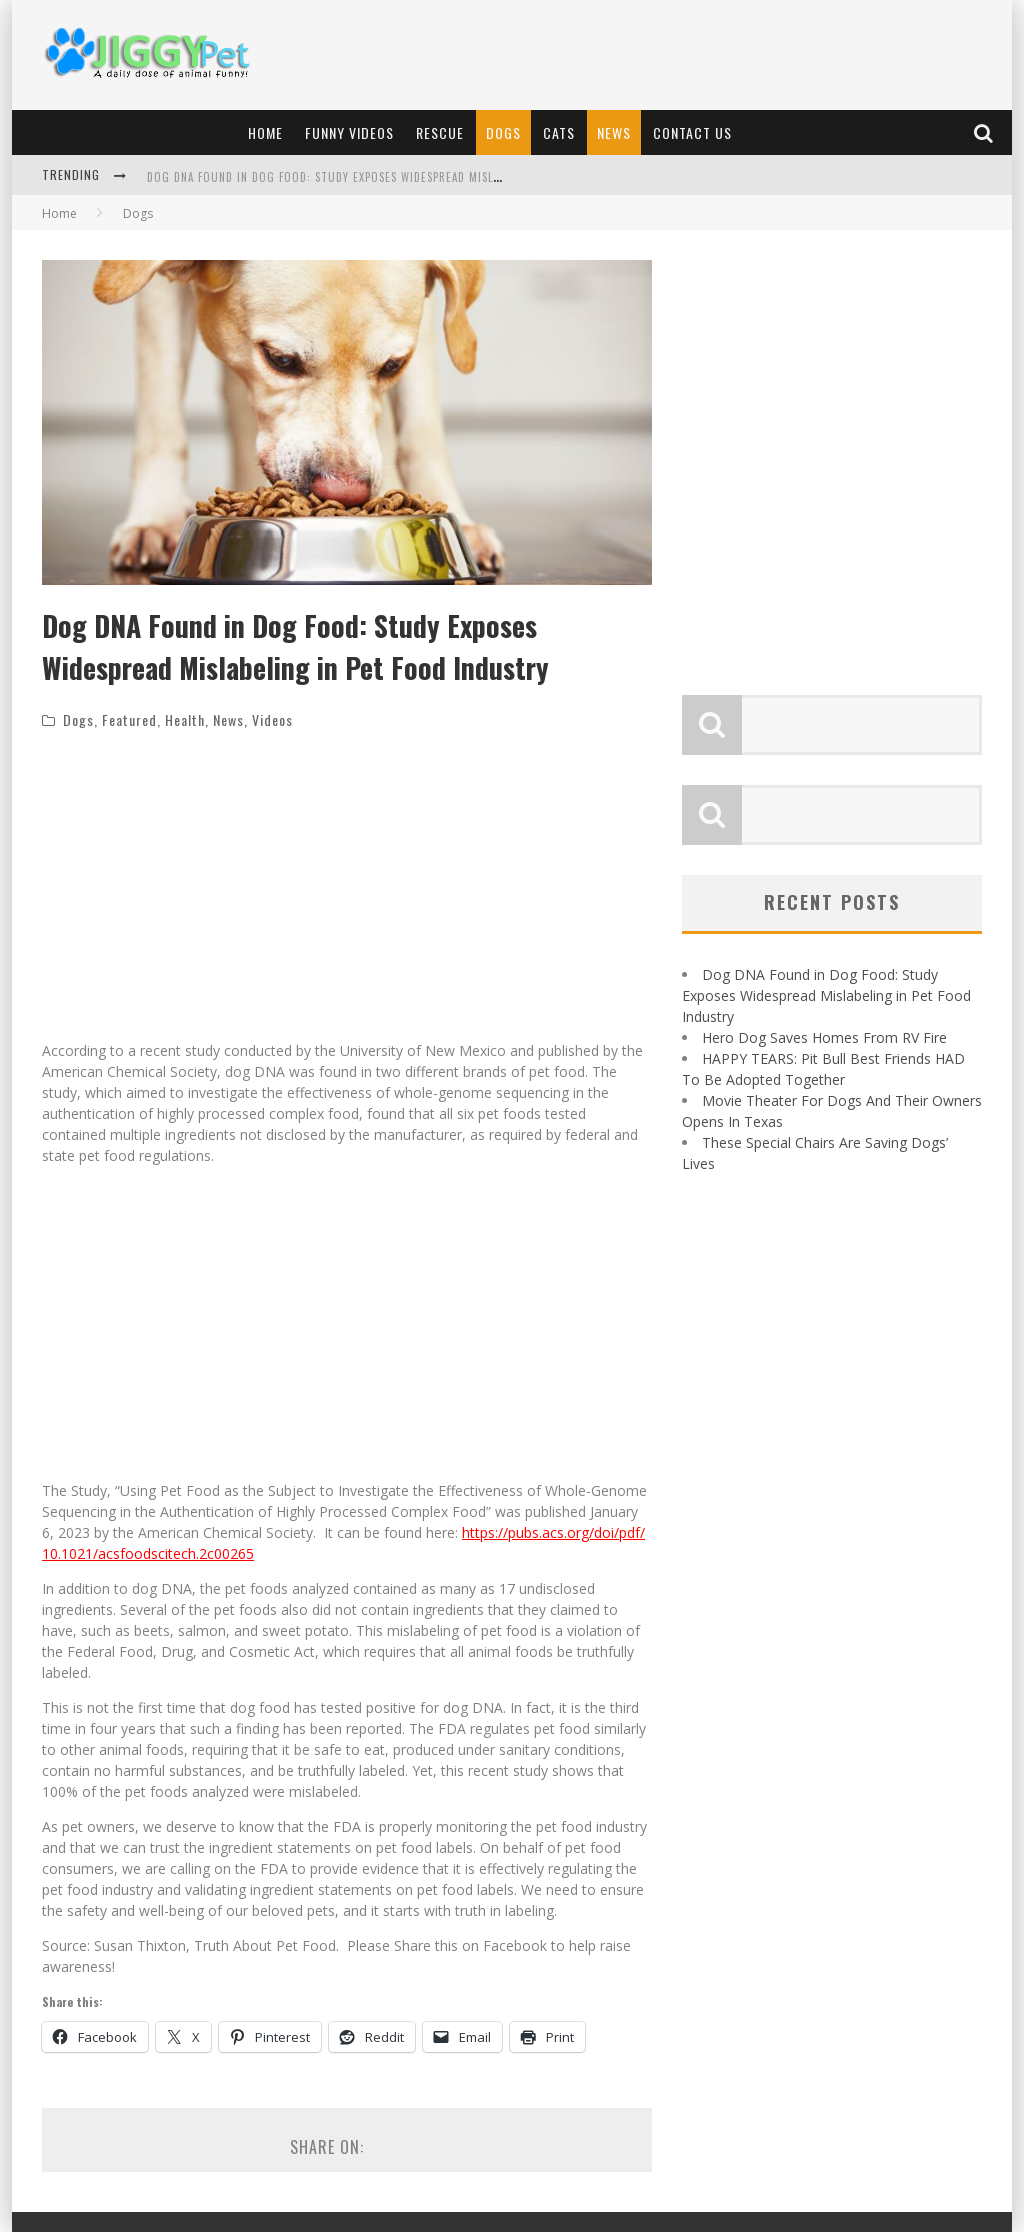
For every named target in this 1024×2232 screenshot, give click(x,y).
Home (265, 132)
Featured (129, 719)
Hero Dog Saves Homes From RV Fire (824, 1037)
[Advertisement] (638, 55)
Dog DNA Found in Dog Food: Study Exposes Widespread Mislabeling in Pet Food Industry (404, 177)
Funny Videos (349, 132)
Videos (272, 719)
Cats (559, 132)
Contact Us (692, 132)
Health (185, 719)
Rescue (440, 132)
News (614, 132)
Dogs (503, 132)
